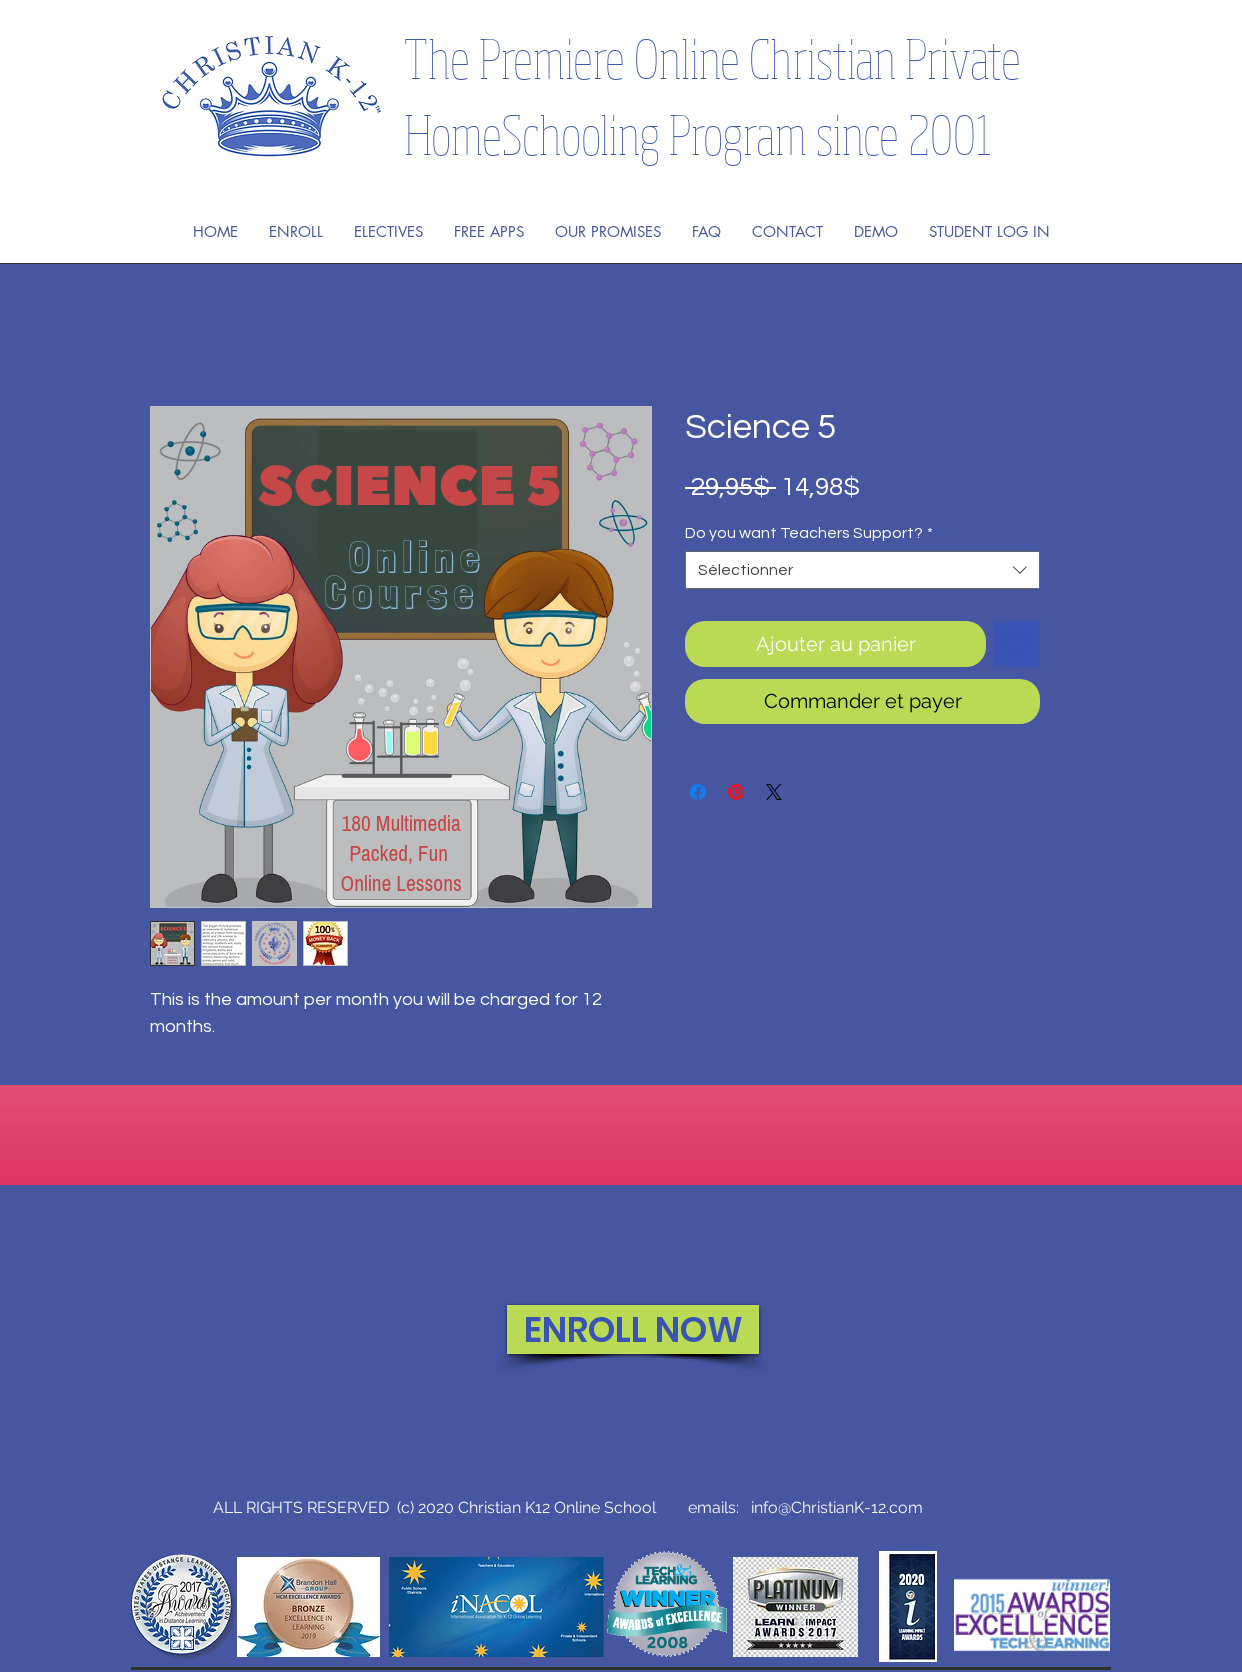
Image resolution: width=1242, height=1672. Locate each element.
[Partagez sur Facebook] (698, 792)
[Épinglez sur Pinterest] (736, 792)
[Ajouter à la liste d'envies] (1017, 644)
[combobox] (862, 570)
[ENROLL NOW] (633, 1329)
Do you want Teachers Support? (809, 533)
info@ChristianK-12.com (837, 1507)
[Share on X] (774, 792)
